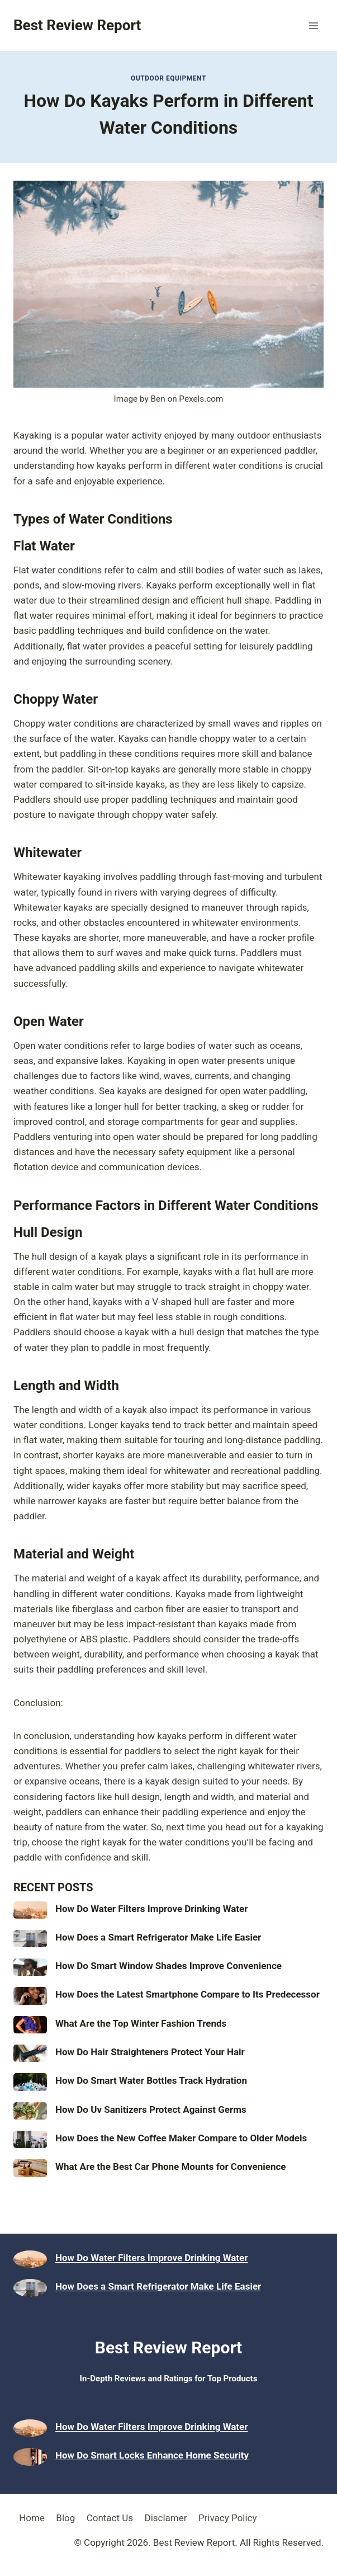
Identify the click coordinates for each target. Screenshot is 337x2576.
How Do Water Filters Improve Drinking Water (151, 1908)
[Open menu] (313, 25)
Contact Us (110, 2517)
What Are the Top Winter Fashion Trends (140, 2023)
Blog (65, 2517)
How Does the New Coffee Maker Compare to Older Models (181, 2138)
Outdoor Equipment (168, 78)
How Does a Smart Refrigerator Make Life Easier (158, 1937)
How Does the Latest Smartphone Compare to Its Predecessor (187, 1994)
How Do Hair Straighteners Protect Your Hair (150, 2051)
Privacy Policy (227, 2517)
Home (32, 2517)
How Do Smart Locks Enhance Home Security (152, 2455)
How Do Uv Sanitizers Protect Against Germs (150, 2109)
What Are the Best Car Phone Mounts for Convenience (170, 2166)
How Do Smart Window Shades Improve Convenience (168, 1965)
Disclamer (165, 2517)
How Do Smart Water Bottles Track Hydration (151, 2080)
